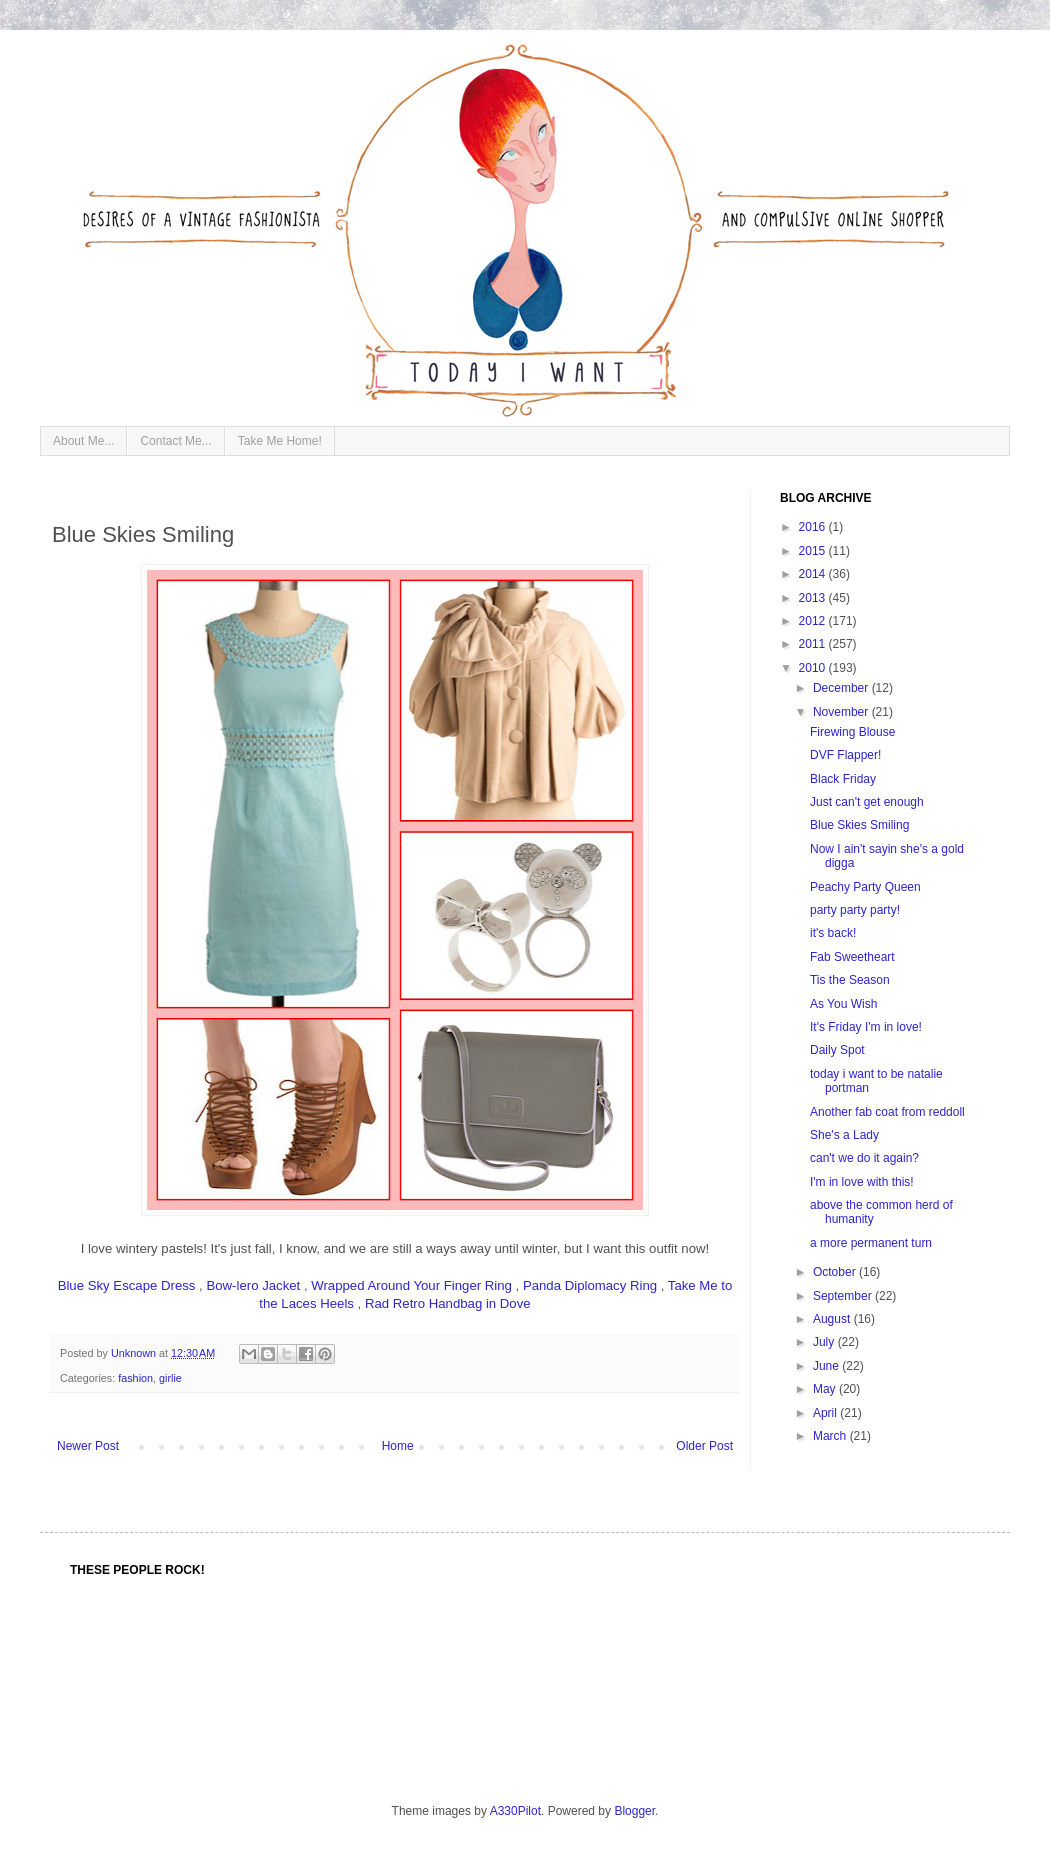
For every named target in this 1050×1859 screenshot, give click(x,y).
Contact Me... (175, 441)
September (844, 1296)
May (826, 1389)
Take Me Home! (280, 441)
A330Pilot (515, 1811)
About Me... (83, 441)
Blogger (634, 1811)
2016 (814, 527)
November (842, 712)
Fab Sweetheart (852, 957)
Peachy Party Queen (865, 887)
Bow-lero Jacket (253, 1285)
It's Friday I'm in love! (866, 1027)
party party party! (855, 910)
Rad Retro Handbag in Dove (448, 1303)
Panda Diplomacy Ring (590, 1285)
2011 (814, 644)
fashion (135, 1378)
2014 (814, 574)
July (825, 1342)
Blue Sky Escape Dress (127, 1285)
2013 (814, 598)
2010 (814, 668)
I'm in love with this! (862, 1182)
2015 (814, 551)
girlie (170, 1378)
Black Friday (843, 779)
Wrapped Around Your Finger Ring (411, 1285)
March (831, 1436)
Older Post (704, 1446)
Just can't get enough (867, 802)
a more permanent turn (871, 1243)
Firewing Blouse (852, 732)
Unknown (135, 1353)
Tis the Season (850, 980)
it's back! (833, 933)
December (842, 688)
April (826, 1413)
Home (398, 1446)
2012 (814, 621)
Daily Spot (837, 1050)
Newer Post (88, 1446)
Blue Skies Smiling (859, 825)
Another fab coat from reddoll (887, 1112)
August (833, 1319)
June (827, 1366)
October (836, 1272)
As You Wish (843, 1004)
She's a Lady (844, 1135)
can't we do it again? (864, 1158)
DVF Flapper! (845, 755)
